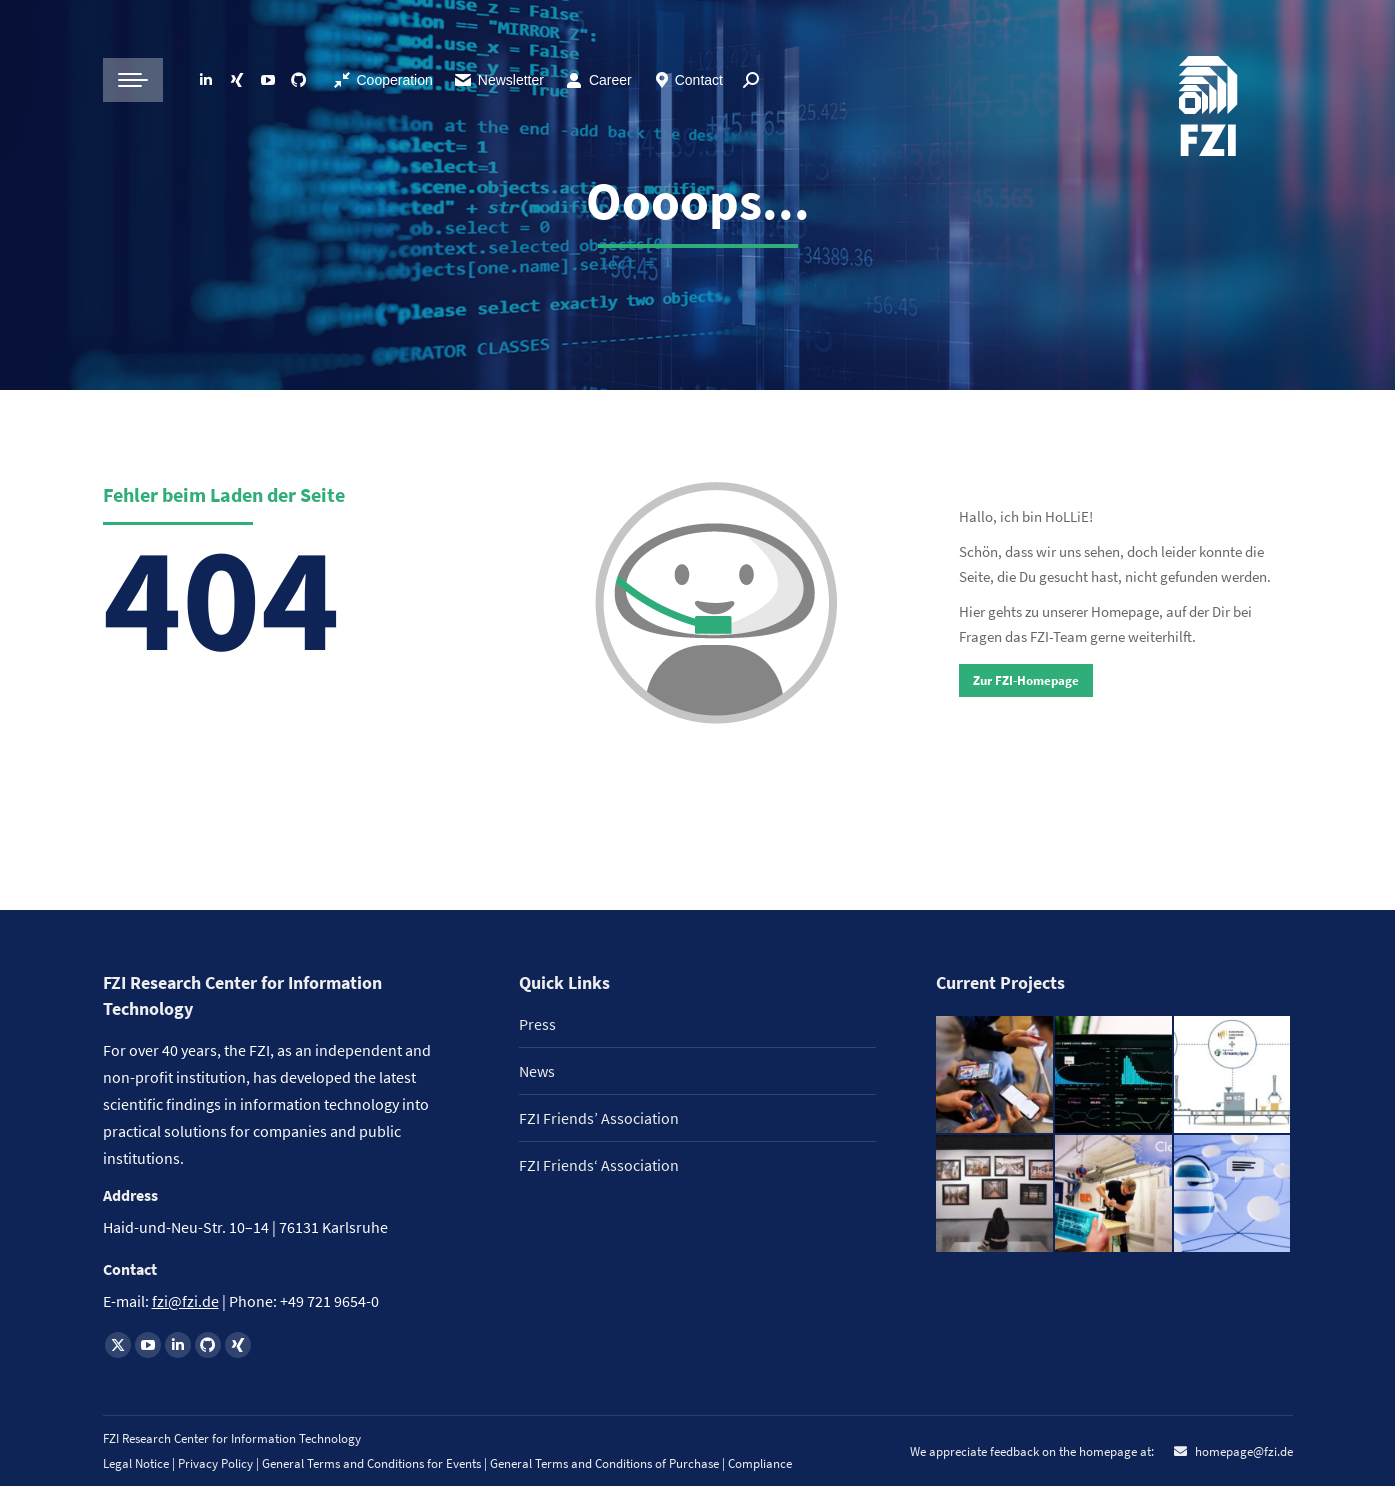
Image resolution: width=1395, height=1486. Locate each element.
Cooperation (395, 80)
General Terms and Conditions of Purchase (606, 1463)
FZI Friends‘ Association (599, 1165)
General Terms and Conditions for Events (371, 1463)
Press (537, 1024)
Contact (699, 80)
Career (610, 80)
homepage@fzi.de (1242, 1451)
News (537, 1071)
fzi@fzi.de (185, 1301)
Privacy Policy (217, 1463)
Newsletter (498, 80)
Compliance (760, 1463)
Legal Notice (136, 1463)
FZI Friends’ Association (599, 1118)
